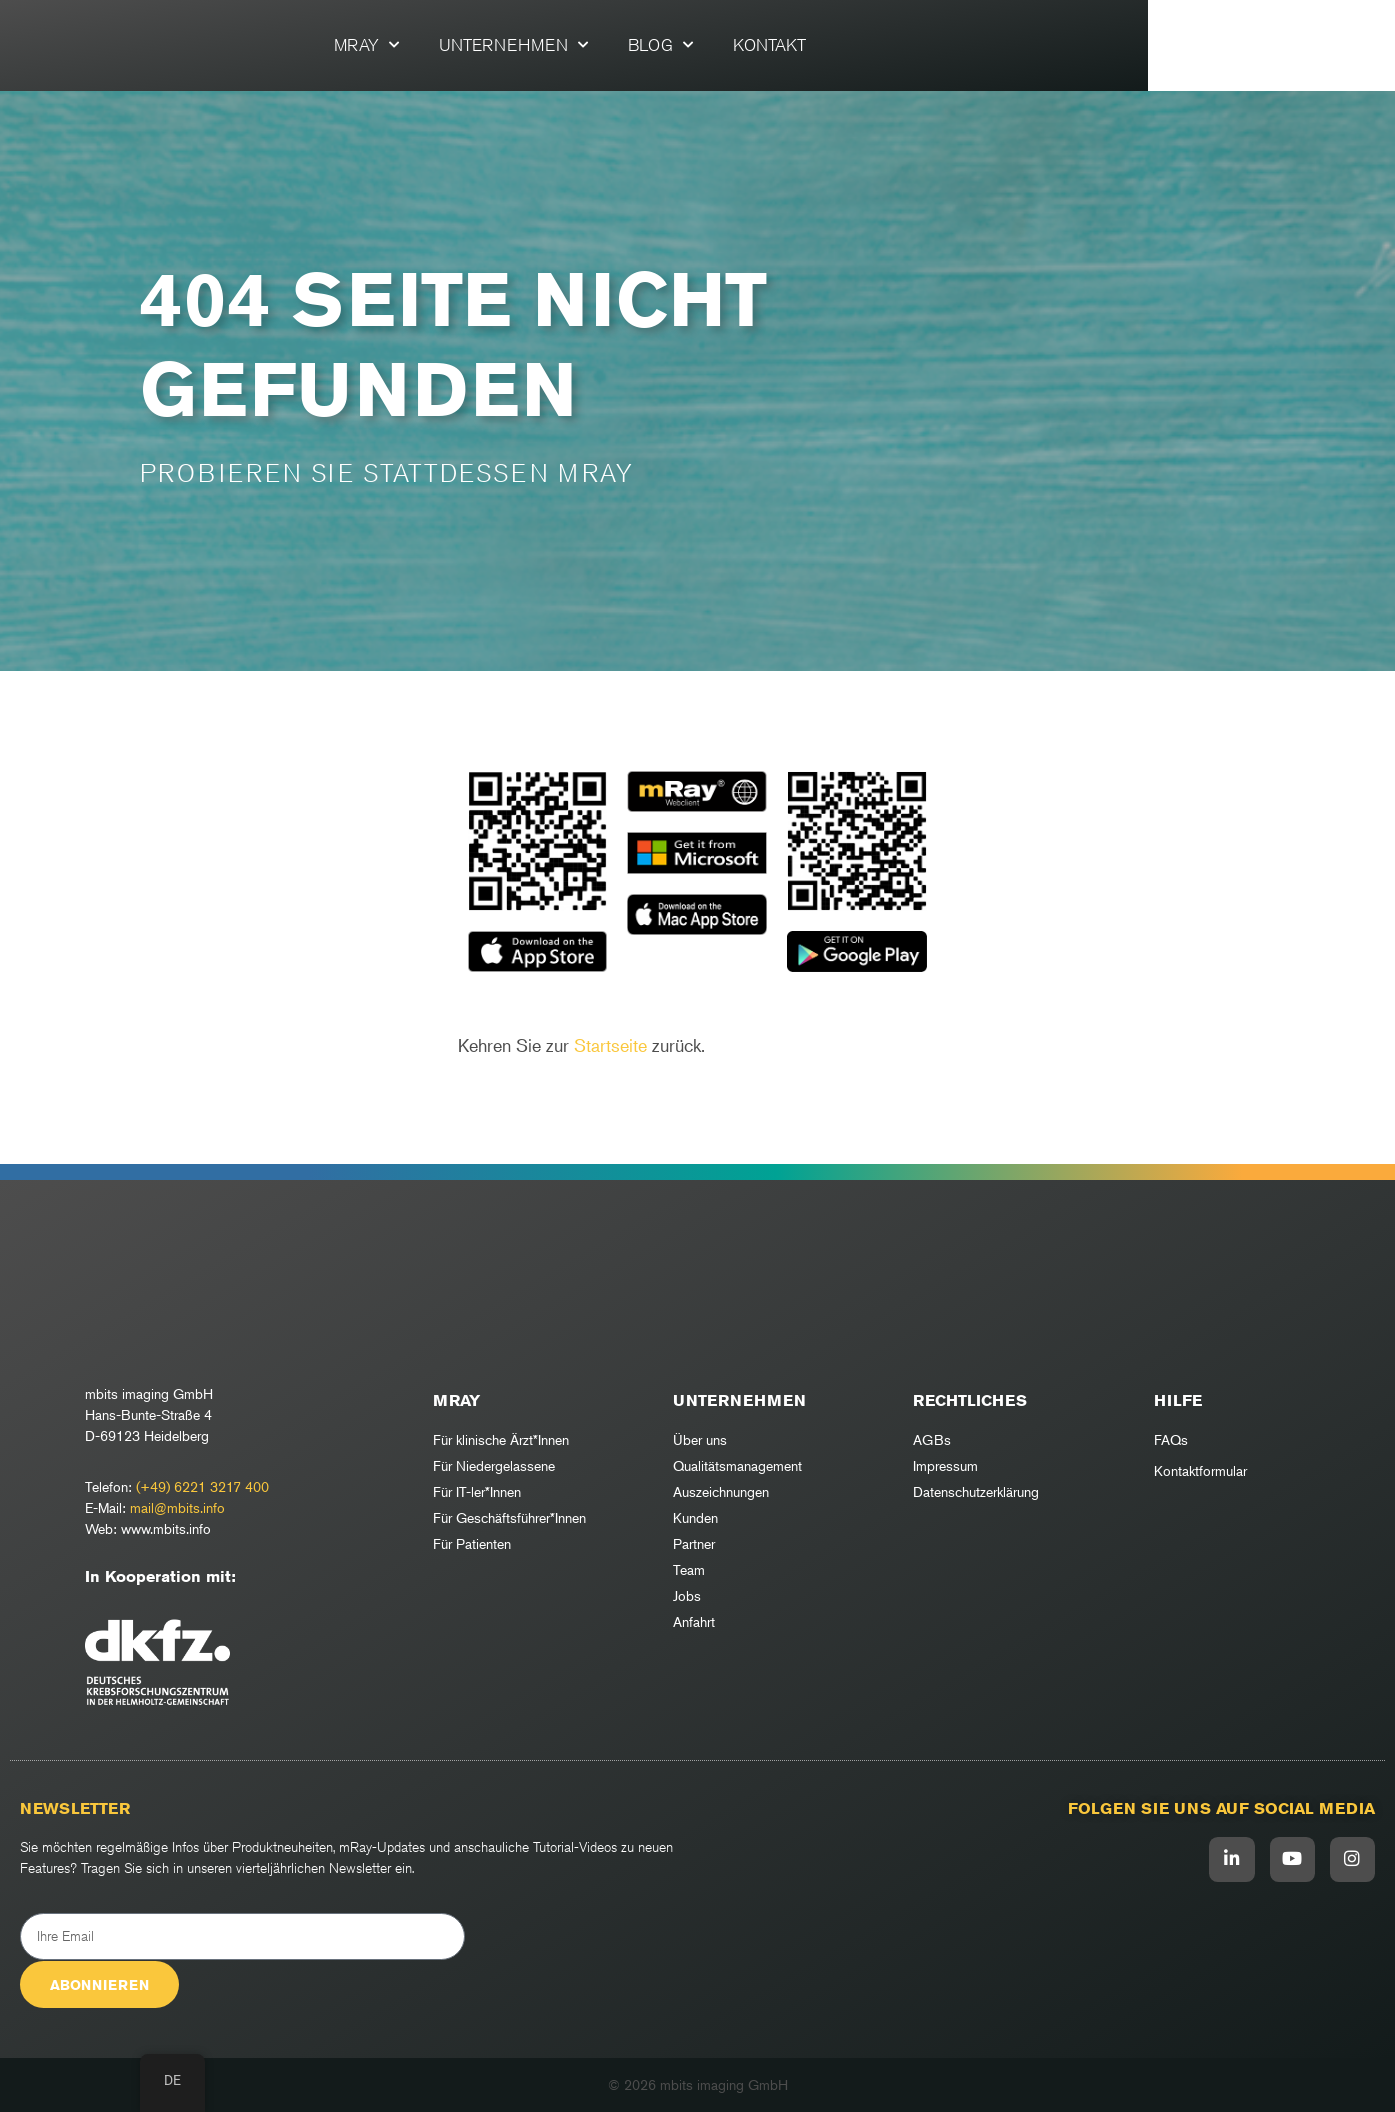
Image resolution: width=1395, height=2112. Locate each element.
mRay (489, 45)
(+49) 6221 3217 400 (202, 1486)
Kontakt (892, 45)
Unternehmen (636, 45)
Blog (783, 45)
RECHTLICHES (970, 1400)
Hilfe (1178, 1400)
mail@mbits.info (177, 1507)
